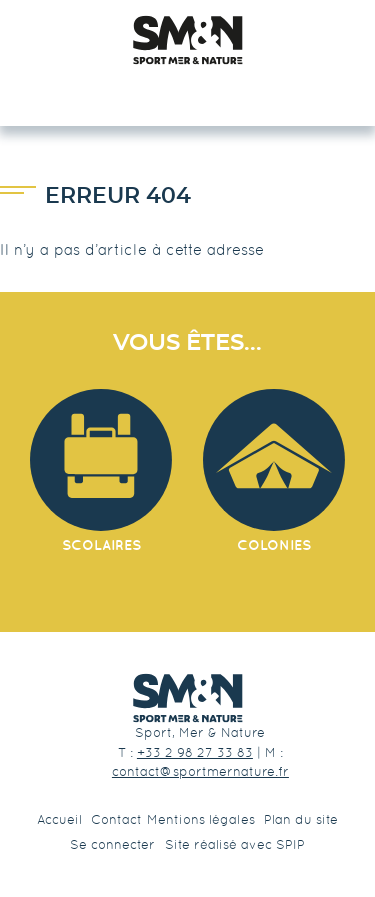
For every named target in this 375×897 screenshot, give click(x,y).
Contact (116, 819)
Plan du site (301, 819)
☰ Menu (187, 90)
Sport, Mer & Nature (200, 732)
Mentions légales (201, 819)
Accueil (59, 819)
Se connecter (112, 844)
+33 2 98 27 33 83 (195, 752)
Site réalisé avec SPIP (235, 844)
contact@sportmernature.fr (200, 771)
